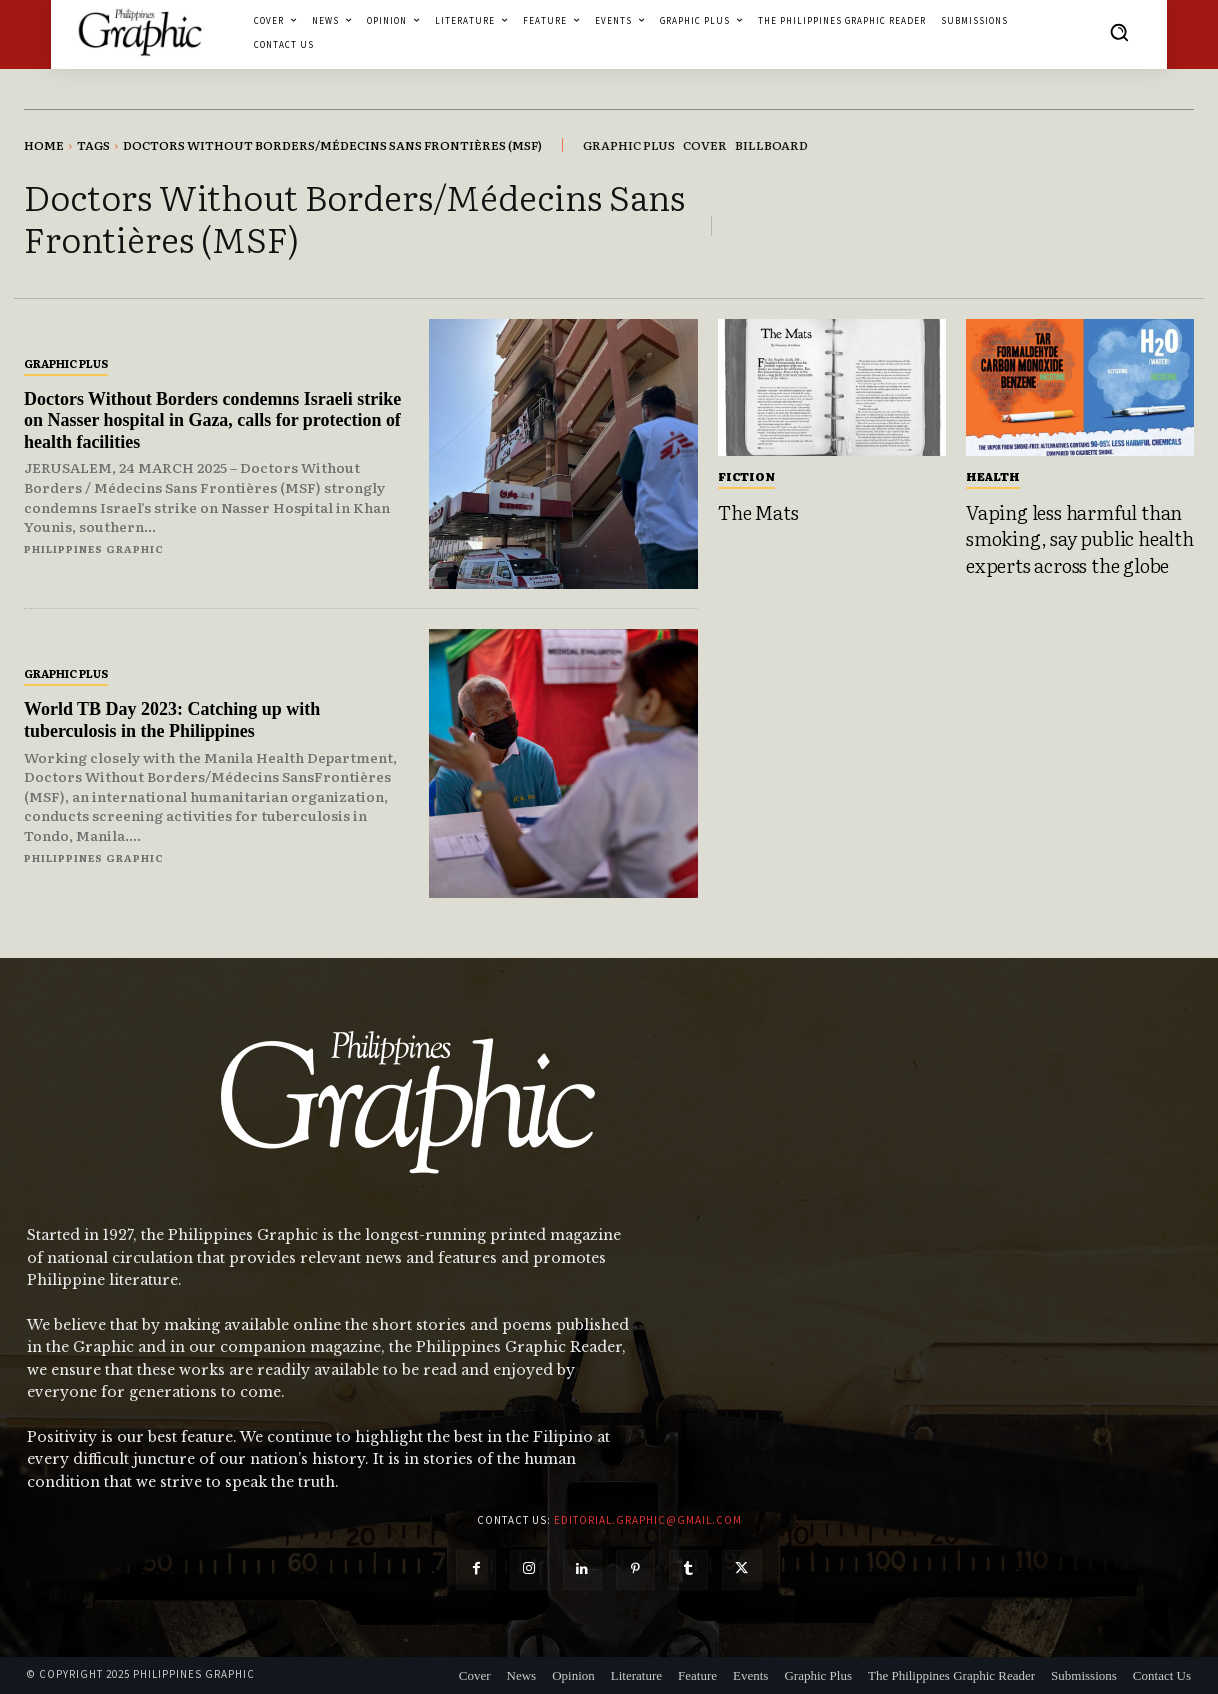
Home (44, 145)
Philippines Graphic (94, 548)
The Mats (758, 512)
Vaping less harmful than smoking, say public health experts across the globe (1080, 538)
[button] (1119, 32)
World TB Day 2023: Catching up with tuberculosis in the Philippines (172, 720)
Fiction (746, 476)
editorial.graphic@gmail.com (648, 1520)
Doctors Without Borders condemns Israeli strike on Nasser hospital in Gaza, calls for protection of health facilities (213, 420)
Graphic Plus (66, 363)
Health (993, 476)
